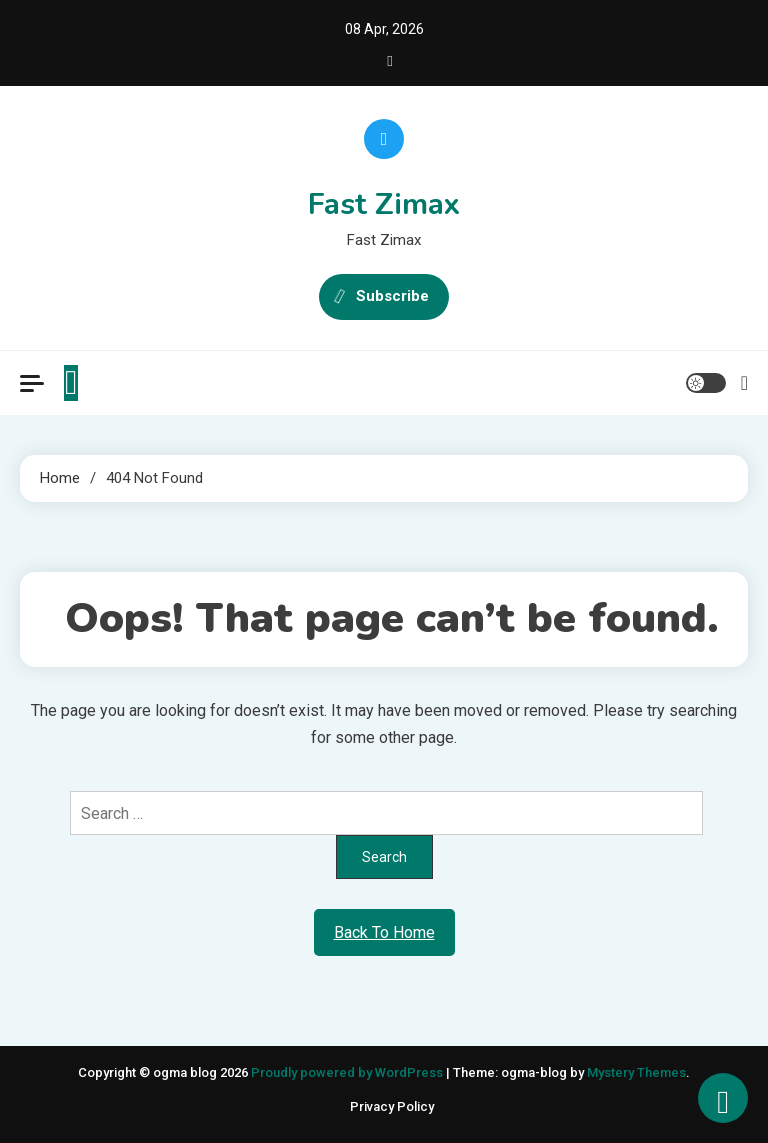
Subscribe (384, 297)
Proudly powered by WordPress (348, 1072)
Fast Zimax (384, 204)
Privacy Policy (392, 1106)
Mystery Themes (636, 1072)
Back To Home (384, 932)
